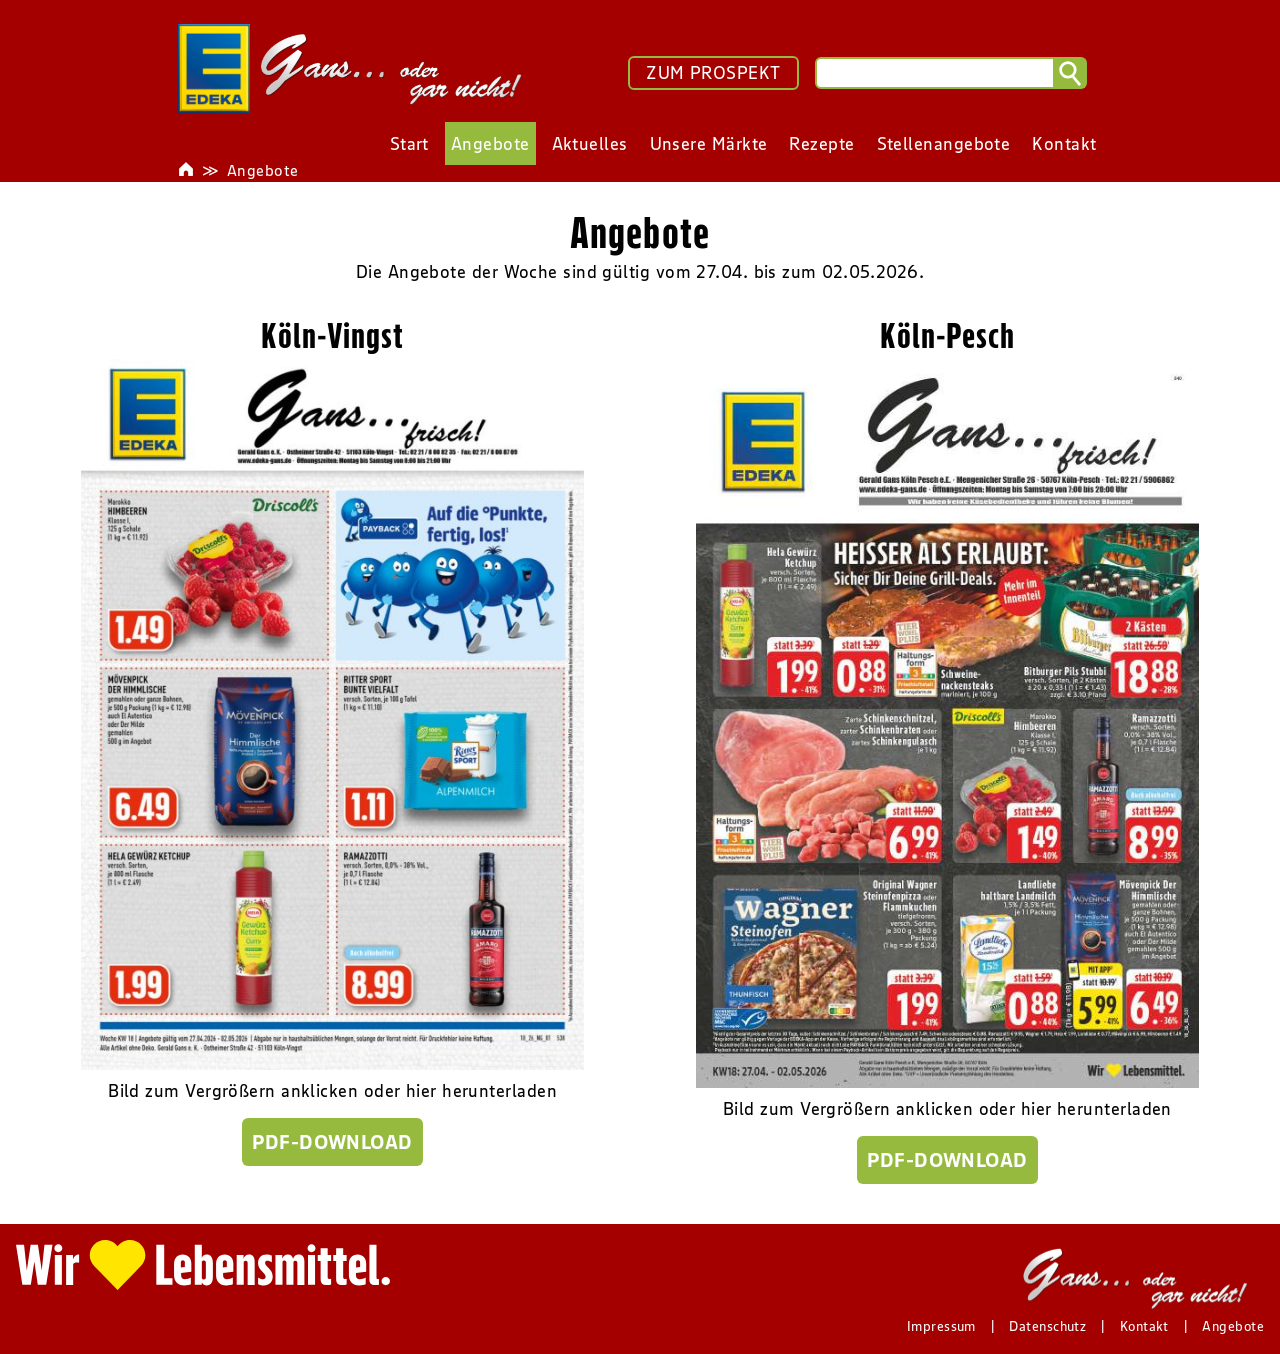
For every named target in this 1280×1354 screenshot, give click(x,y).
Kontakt (1144, 1326)
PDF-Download (332, 1142)
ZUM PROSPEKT (713, 73)
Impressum (941, 1326)
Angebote (263, 170)
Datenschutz (1047, 1326)
